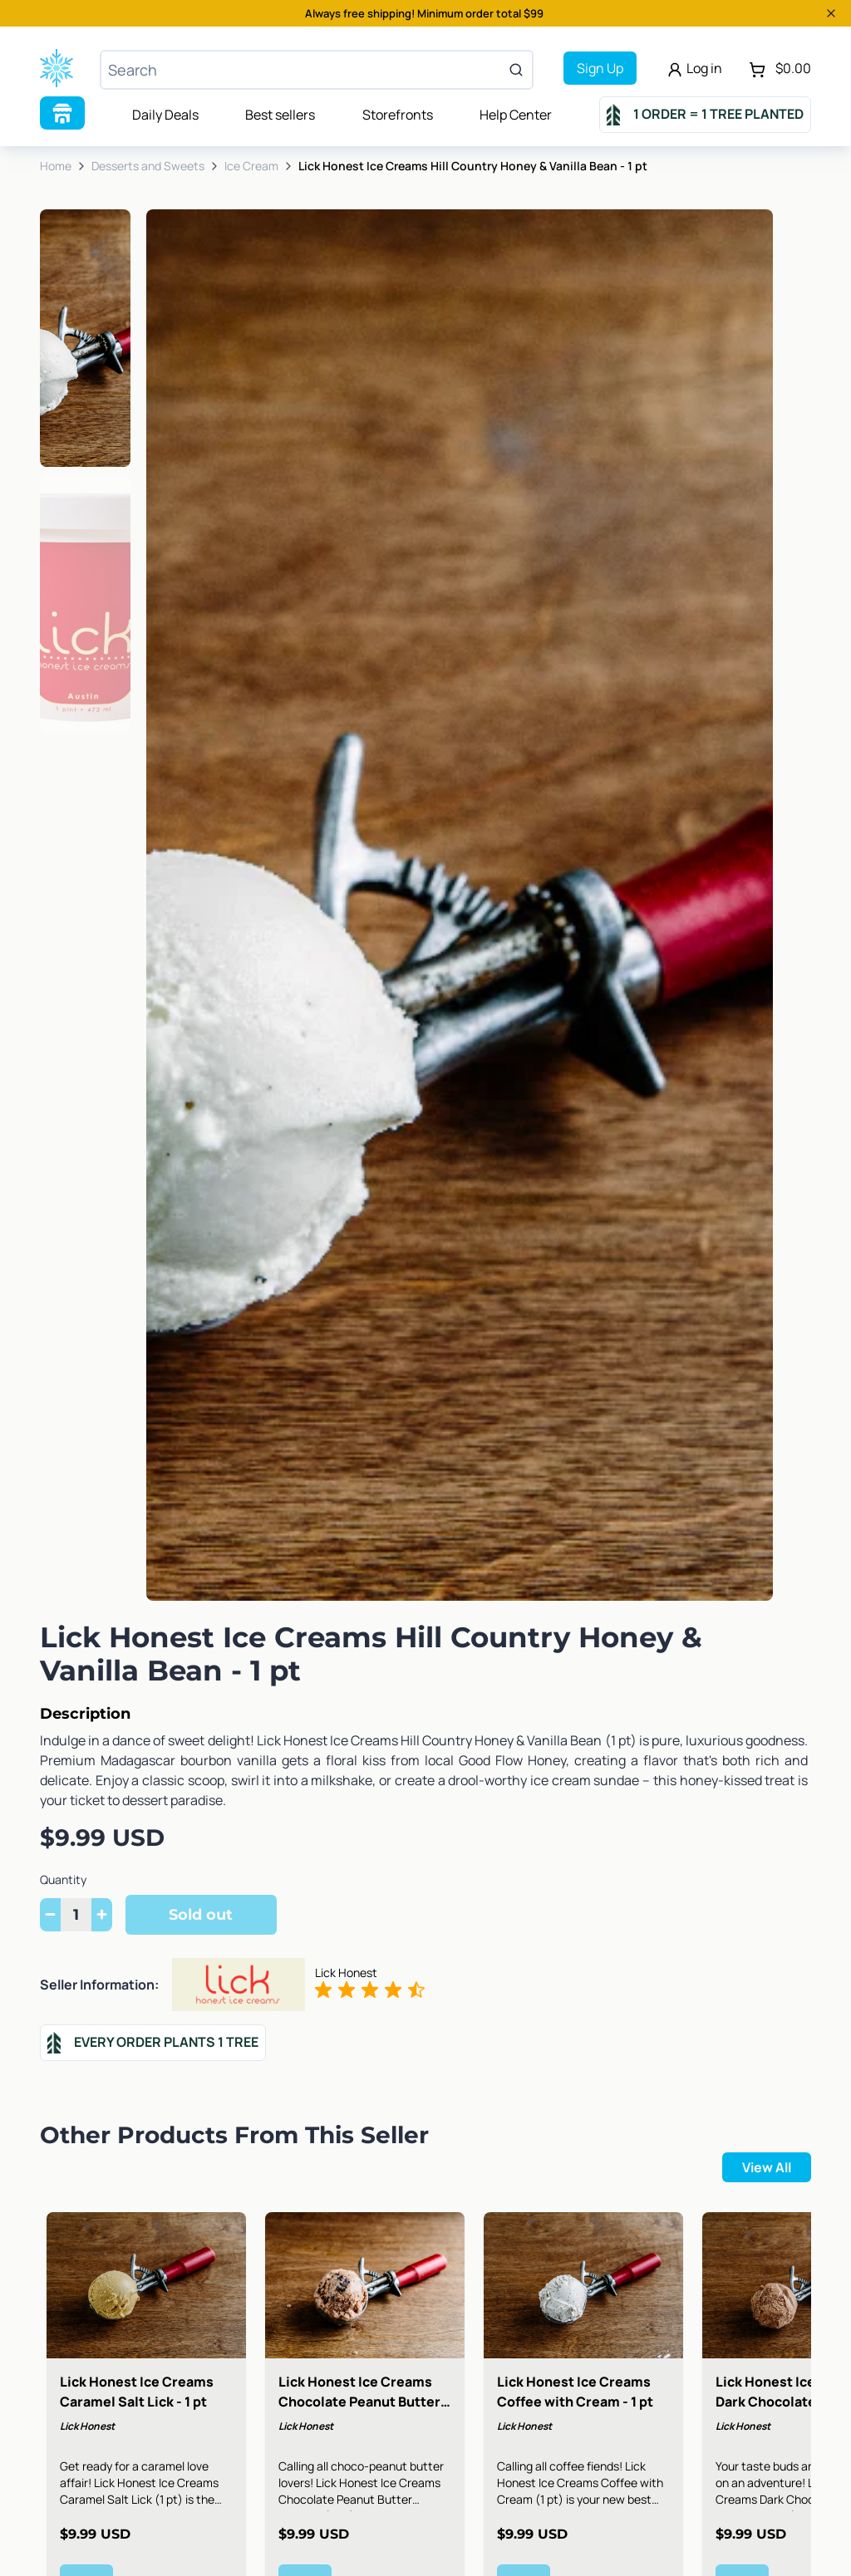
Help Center (516, 114)
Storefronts (397, 114)
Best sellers (280, 114)
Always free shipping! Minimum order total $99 (424, 13)
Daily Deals (165, 114)
